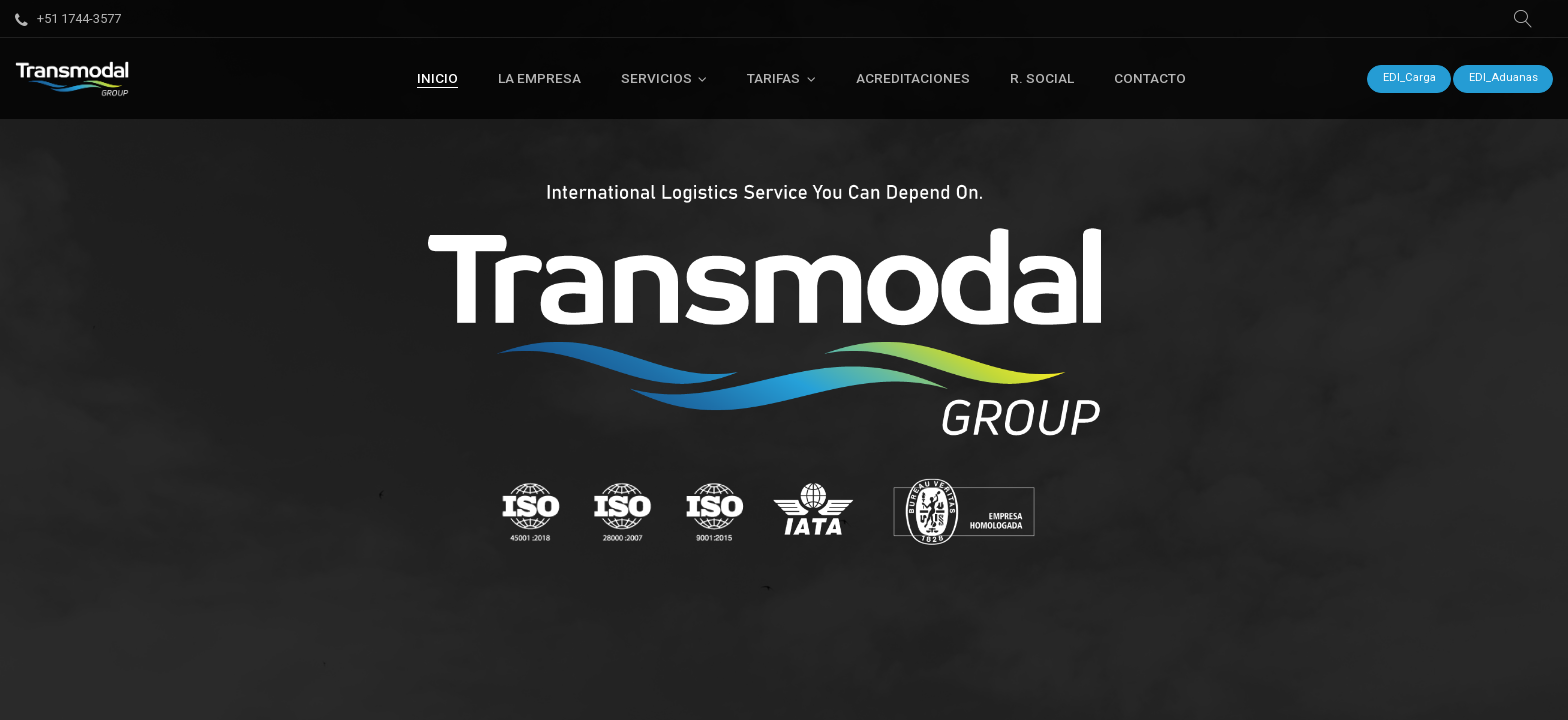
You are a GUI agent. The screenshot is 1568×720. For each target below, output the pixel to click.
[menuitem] (437, 78)
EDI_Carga (1409, 77)
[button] (1523, 18)
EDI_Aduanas (1503, 77)
